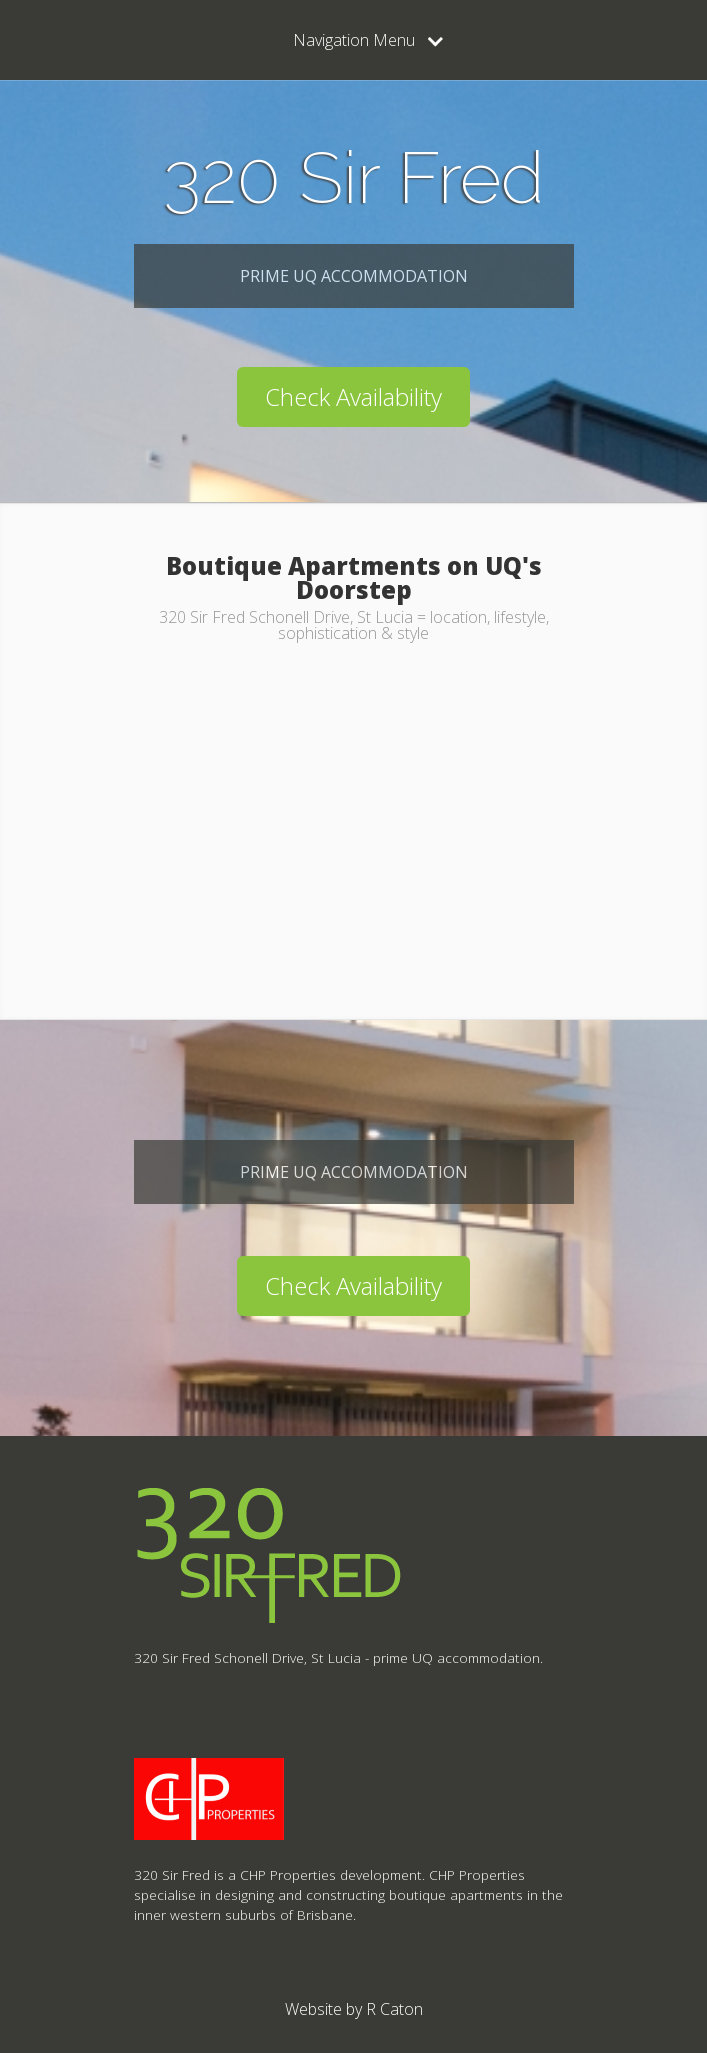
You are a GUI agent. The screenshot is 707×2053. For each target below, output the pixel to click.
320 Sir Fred (353, 177)
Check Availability (353, 396)
